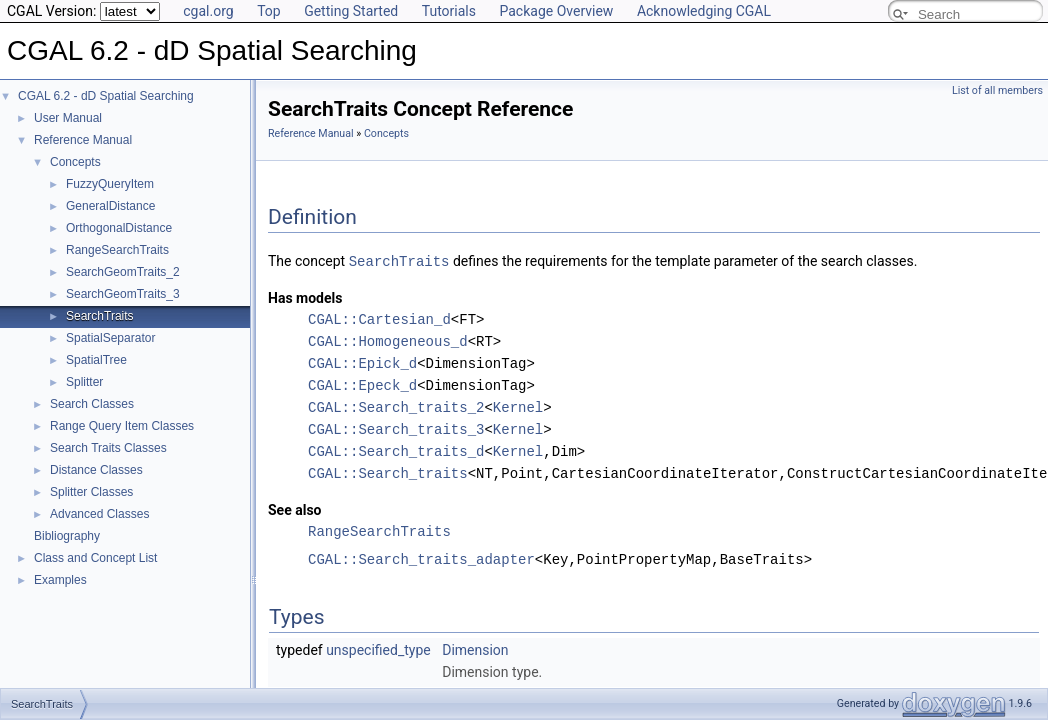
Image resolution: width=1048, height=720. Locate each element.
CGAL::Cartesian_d (379, 318)
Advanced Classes (99, 514)
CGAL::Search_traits (388, 472)
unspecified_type (378, 649)
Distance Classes (96, 470)
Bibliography (67, 536)
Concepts (75, 162)
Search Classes (92, 404)
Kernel (518, 406)
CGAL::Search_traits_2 (396, 406)
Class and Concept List (95, 558)
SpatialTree (96, 360)
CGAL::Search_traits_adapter (421, 558)
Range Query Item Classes (122, 426)
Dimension (475, 649)
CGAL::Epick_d (362, 362)
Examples (60, 580)
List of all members (997, 90)
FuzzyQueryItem (110, 184)
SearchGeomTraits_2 (123, 272)
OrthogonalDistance (119, 228)
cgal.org (208, 11)
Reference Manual (83, 140)
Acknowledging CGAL (704, 11)
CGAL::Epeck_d (362, 384)
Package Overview (556, 11)
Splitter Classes (91, 492)
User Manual (68, 118)
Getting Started (351, 11)
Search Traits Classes (108, 448)
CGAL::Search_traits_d (396, 450)
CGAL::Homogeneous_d (388, 340)
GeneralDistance (110, 206)
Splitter (84, 382)
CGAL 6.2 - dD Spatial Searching (106, 96)
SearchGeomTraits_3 (123, 294)
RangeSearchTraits (117, 250)
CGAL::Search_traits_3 (396, 428)
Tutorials (449, 11)
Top (269, 11)
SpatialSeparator (110, 338)
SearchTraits (100, 316)
